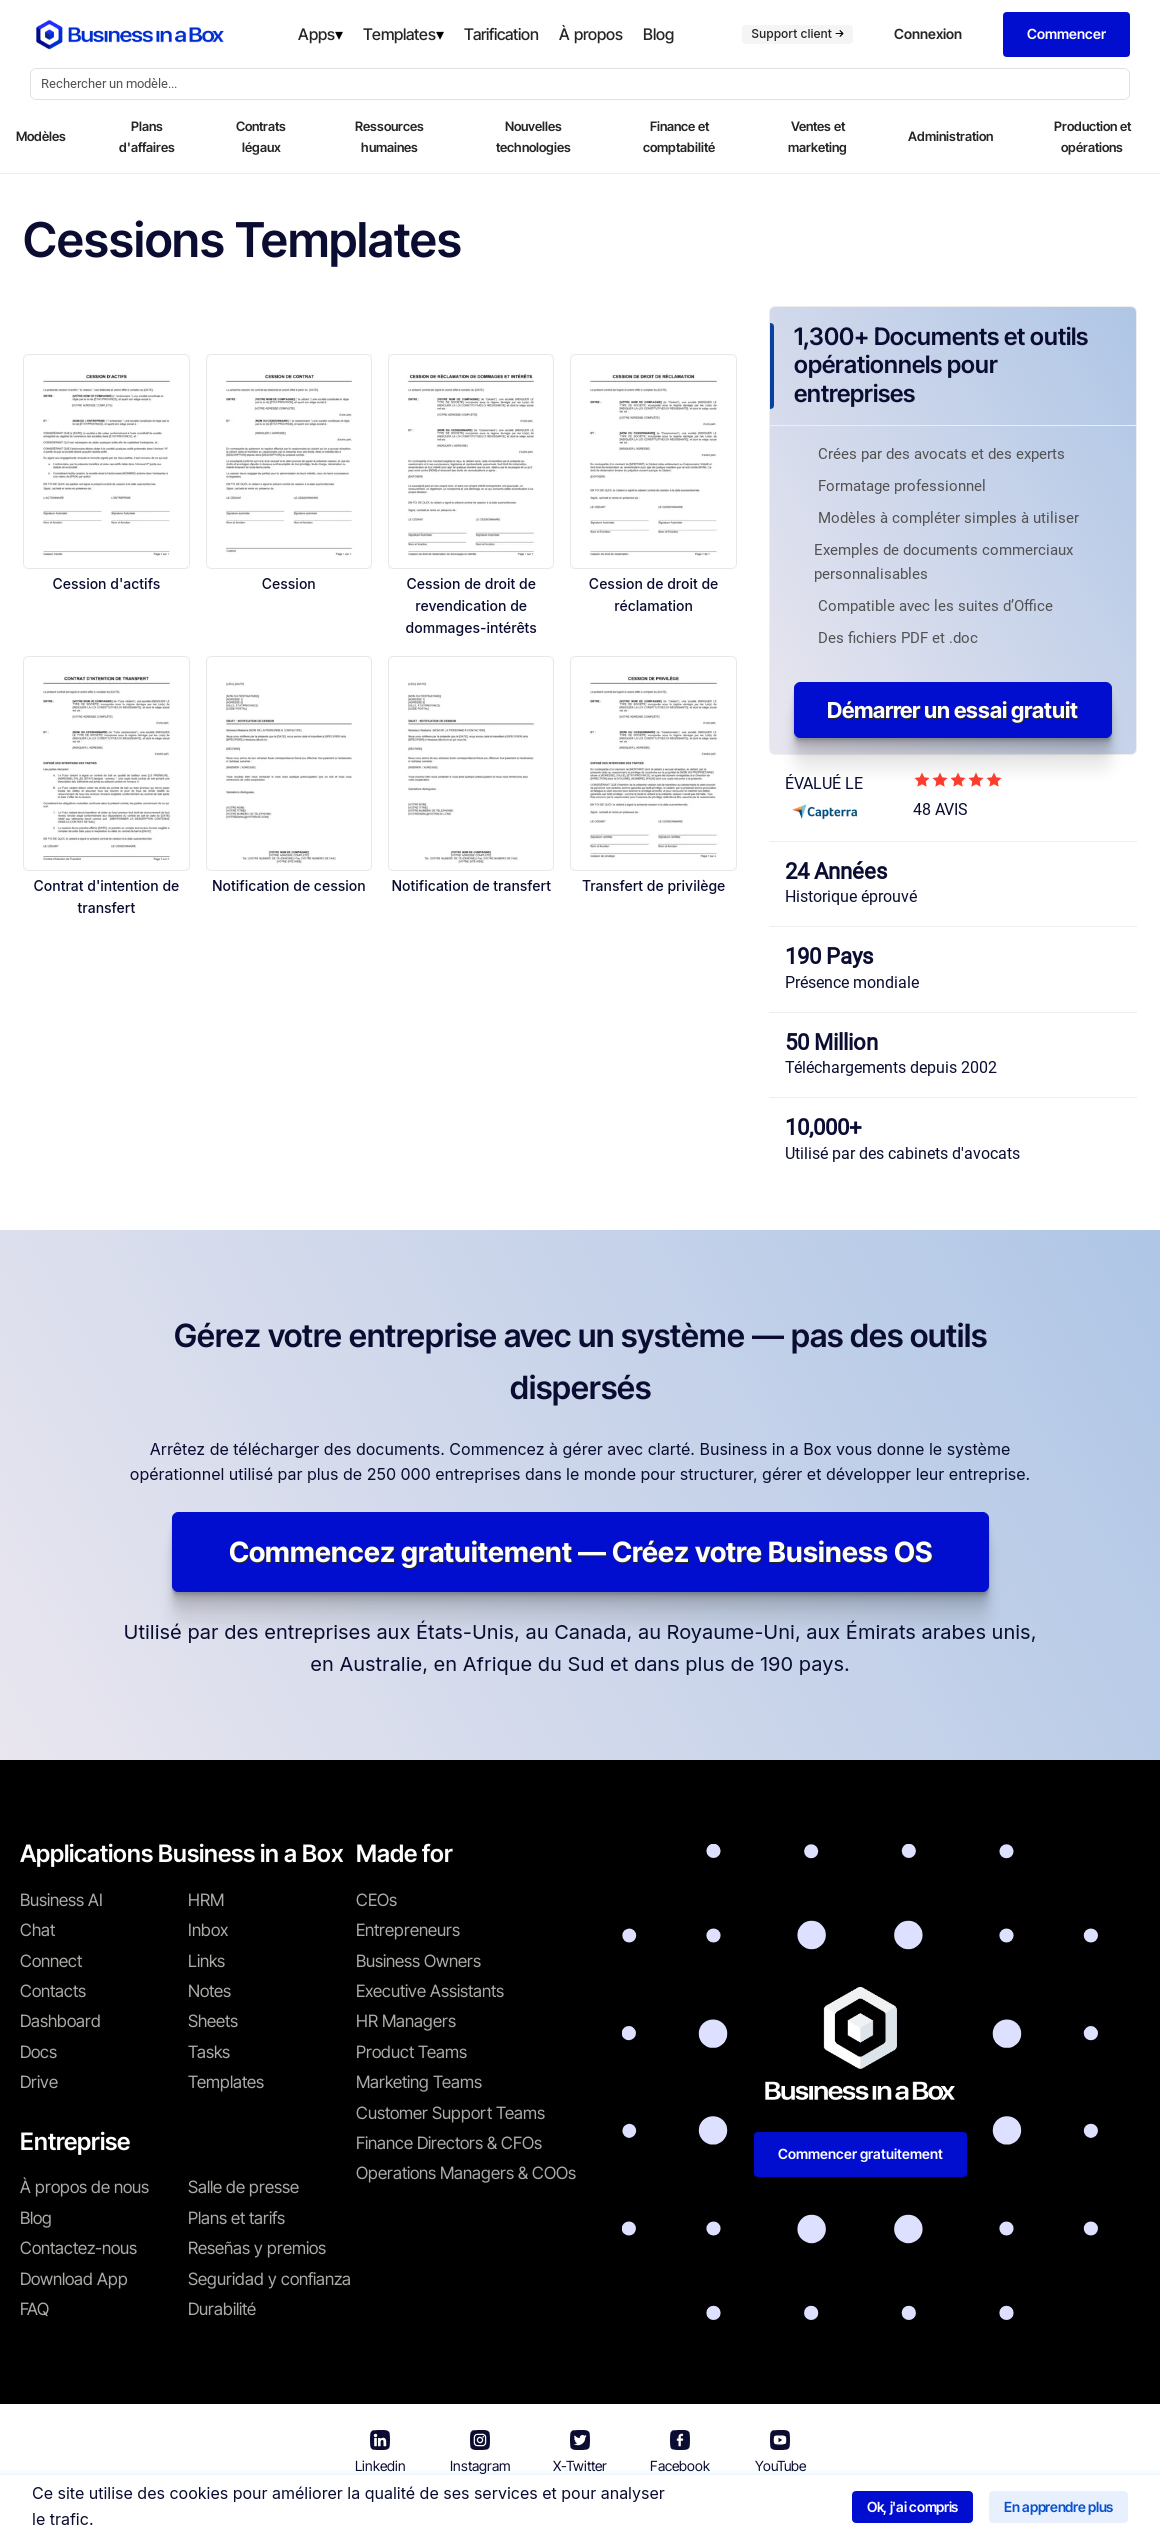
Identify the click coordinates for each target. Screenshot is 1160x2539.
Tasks (209, 2052)
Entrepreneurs (408, 1930)
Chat (37, 1930)
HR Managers (406, 2021)
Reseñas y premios (257, 2248)
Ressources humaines (389, 136)
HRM (206, 1900)
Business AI (61, 1900)
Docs (38, 2052)
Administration (950, 136)
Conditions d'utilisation (459, 2509)
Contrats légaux (261, 136)
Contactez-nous (78, 2248)
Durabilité (222, 2309)
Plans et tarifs (236, 2218)
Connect (51, 1961)
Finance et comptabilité (679, 136)
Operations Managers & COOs (466, 2173)
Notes (209, 1991)
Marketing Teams (419, 2082)
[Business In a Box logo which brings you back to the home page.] (130, 34)
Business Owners (418, 1961)
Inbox (208, 1930)
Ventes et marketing (817, 136)
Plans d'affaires (147, 136)
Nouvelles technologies (533, 136)
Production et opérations (1092, 136)
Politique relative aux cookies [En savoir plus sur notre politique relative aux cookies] (871, 2509)
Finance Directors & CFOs (449, 2143)
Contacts (53, 1991)
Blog (36, 2218)
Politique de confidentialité (654, 2509)
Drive (39, 2082)
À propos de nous (84, 2187)
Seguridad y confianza (269, 2279)
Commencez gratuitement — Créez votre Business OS (580, 1552)
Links (206, 1961)
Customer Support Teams (450, 2113)
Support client (797, 33)
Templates (226, 2082)
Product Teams (411, 2052)
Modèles (41, 136)
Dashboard (60, 2021)
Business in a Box (306, 2509)
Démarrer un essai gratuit (952, 710)
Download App (74, 2279)
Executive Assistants (430, 1991)
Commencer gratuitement (860, 2153)
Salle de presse (243, 2187)
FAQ (34, 2309)
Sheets (213, 2021)
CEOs (376, 1900)
